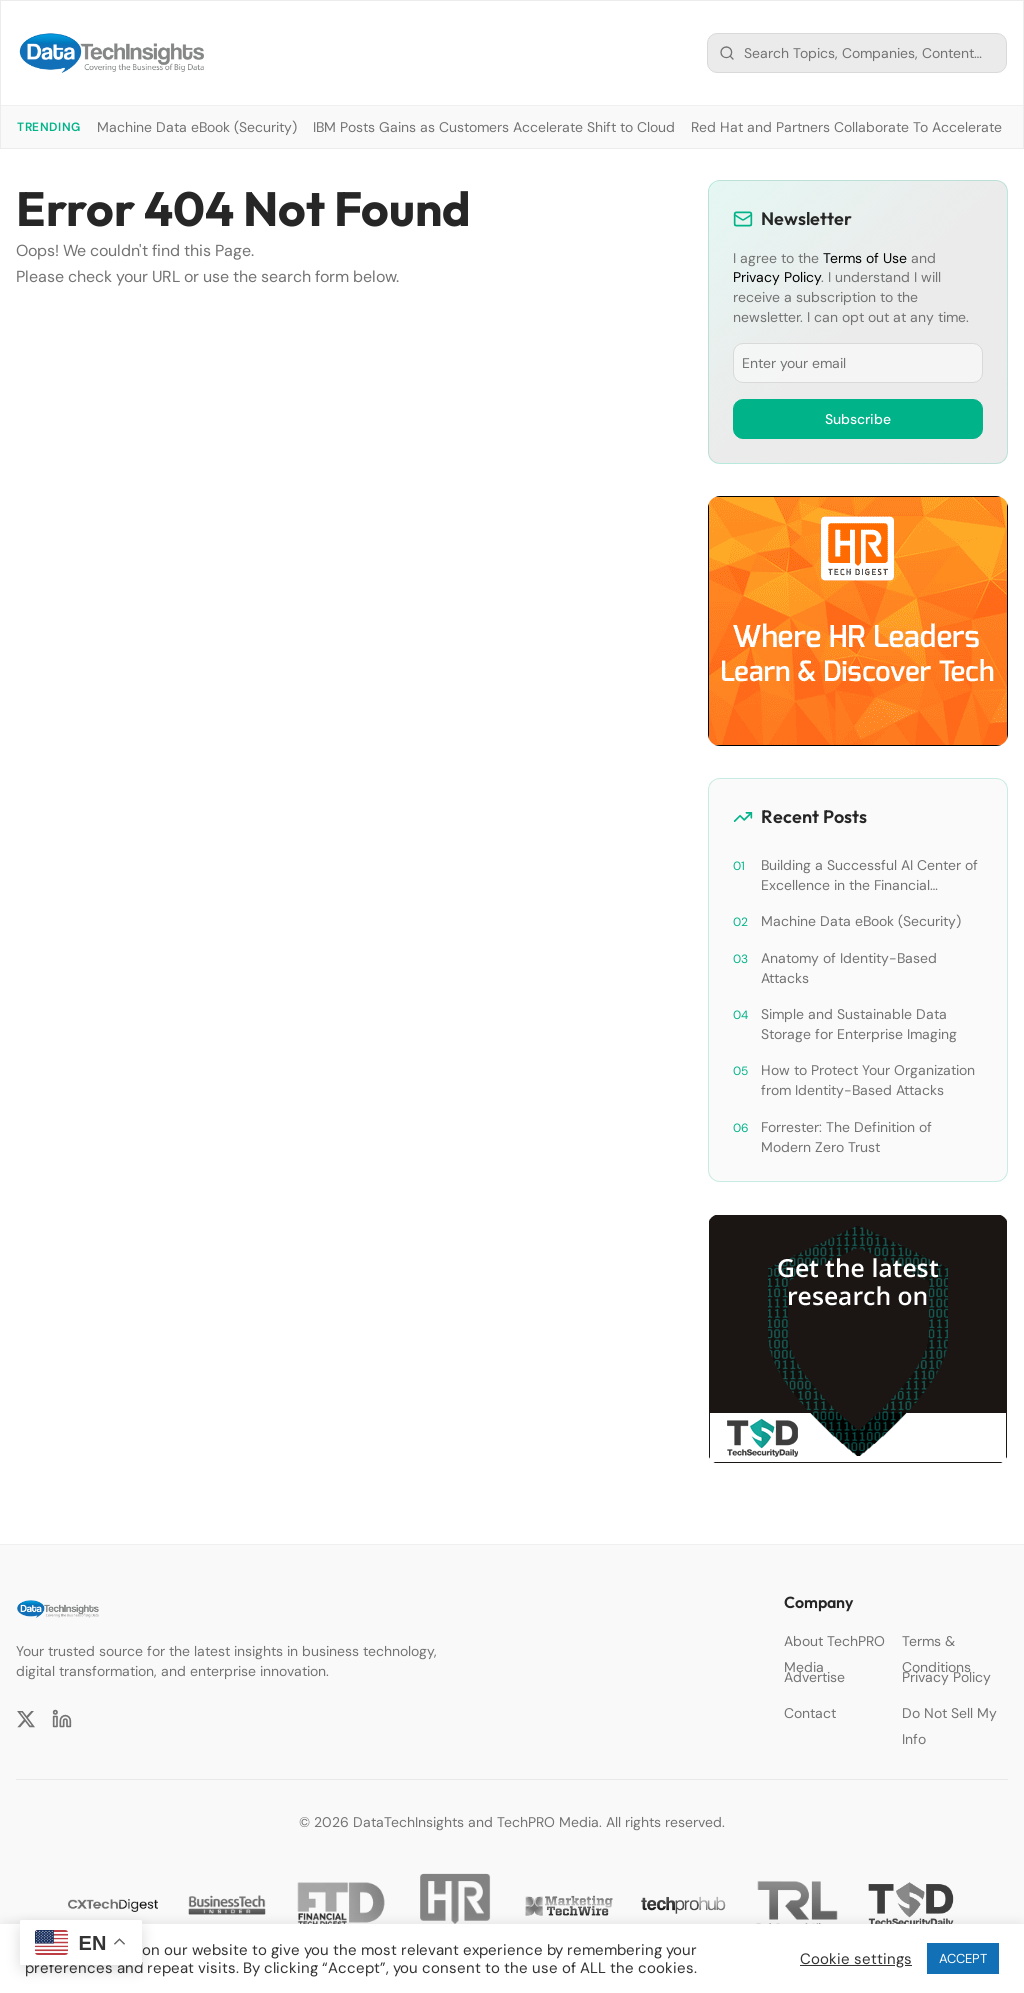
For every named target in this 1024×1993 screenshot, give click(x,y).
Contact (810, 1713)
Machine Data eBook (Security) (197, 127)
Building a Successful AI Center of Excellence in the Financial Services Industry (869, 875)
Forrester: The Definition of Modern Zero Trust (846, 1137)
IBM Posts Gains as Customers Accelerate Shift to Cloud (494, 127)
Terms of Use (865, 258)
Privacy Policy (777, 277)
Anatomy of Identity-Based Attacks (849, 968)
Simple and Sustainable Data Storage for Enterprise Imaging (859, 1024)
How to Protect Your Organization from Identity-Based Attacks (868, 1080)
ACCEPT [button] (963, 1958)
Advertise (814, 1677)
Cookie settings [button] (856, 1959)
